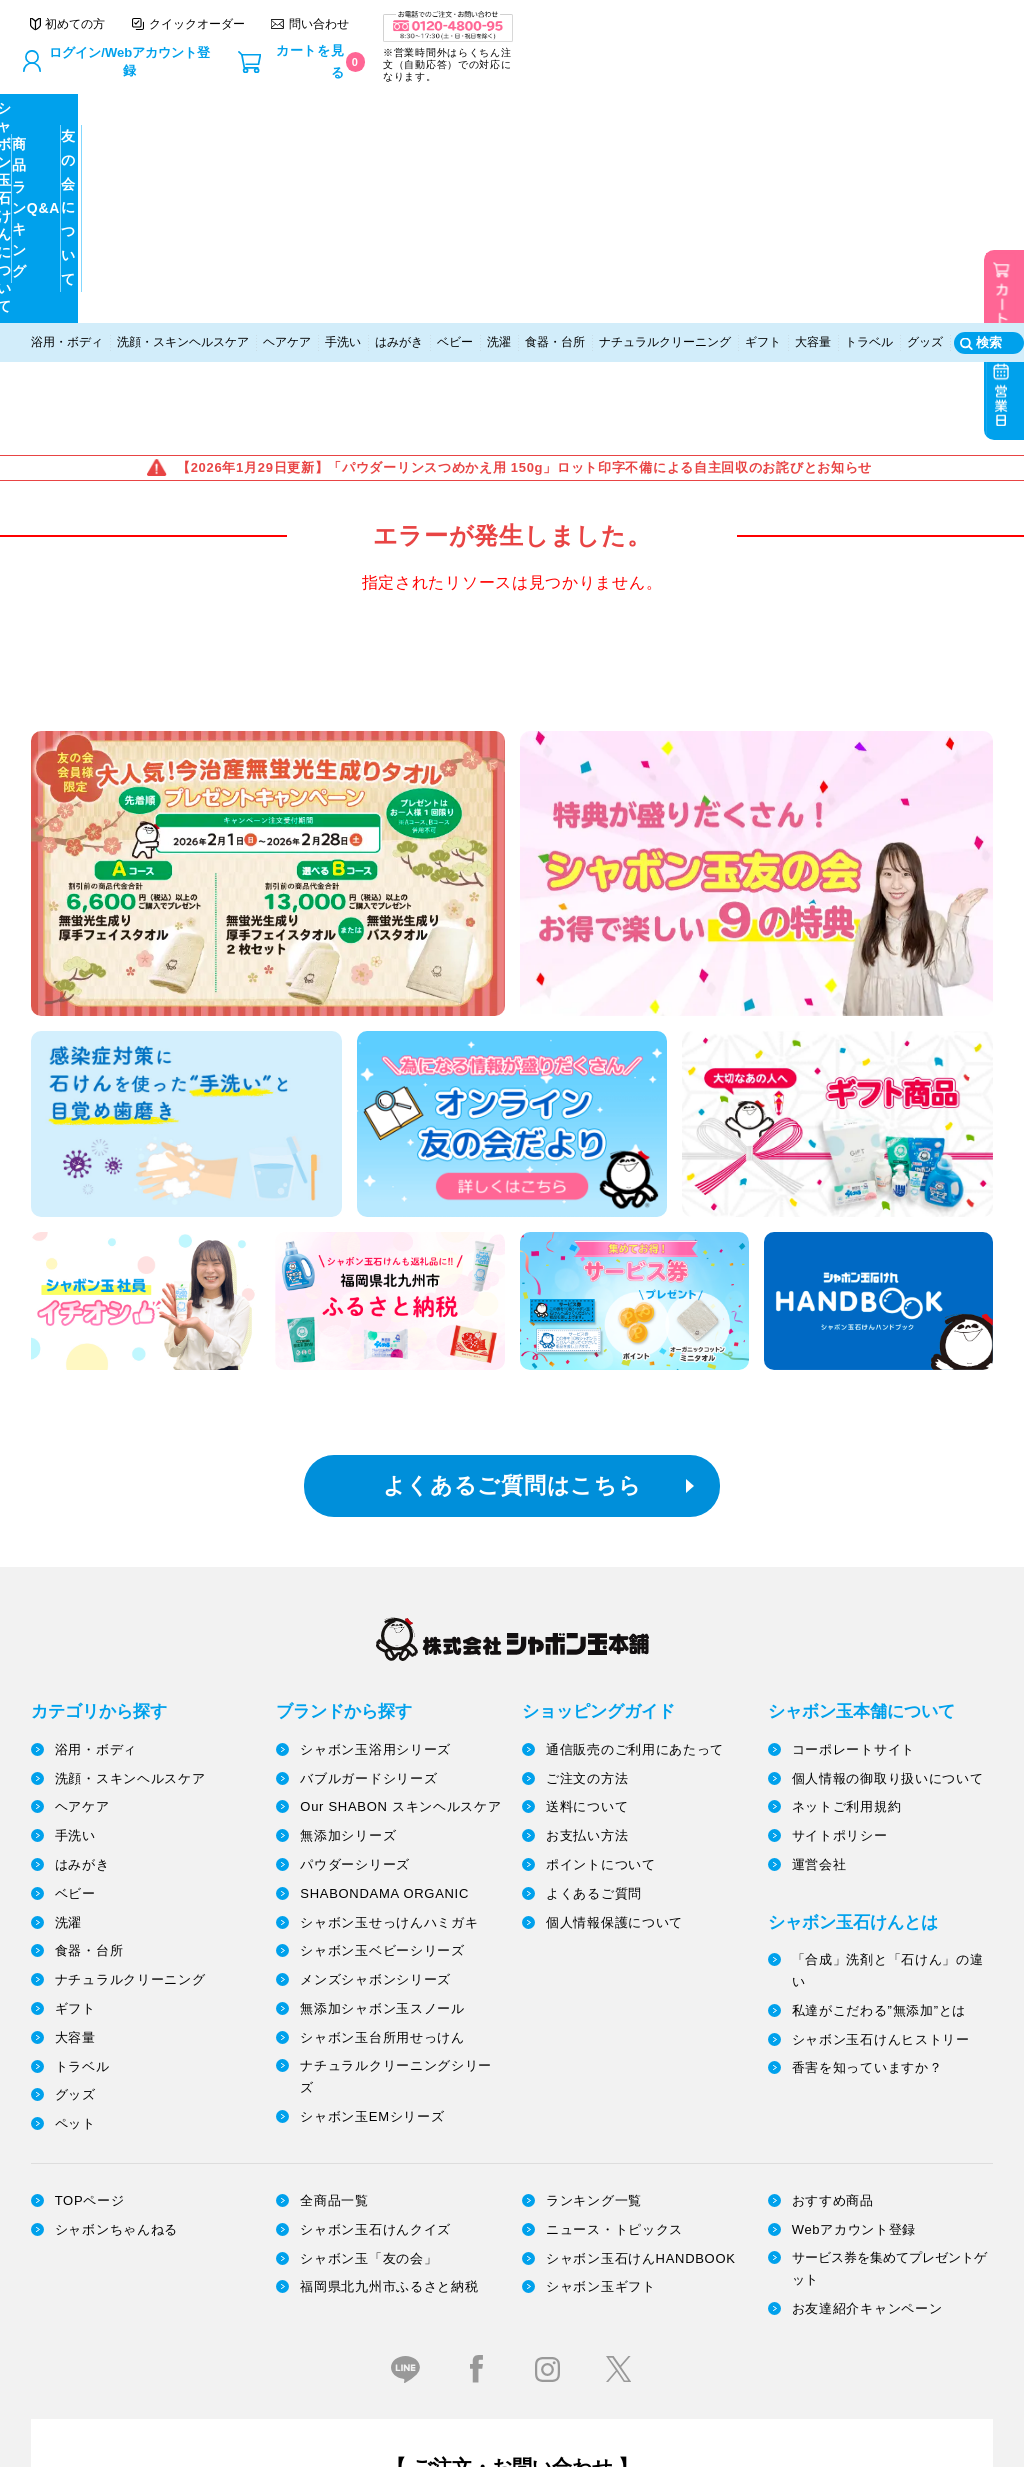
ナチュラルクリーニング (665, 157)
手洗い (343, 157)
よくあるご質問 (594, 1620)
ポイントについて (601, 1591)
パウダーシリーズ (355, 1591)
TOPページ (90, 1927)
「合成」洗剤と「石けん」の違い (888, 1697)
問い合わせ (722, 27)
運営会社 (819, 1591)
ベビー (455, 157)
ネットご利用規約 (847, 1534)
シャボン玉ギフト (601, 2013)
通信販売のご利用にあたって (635, 1476)
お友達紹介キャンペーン (867, 2035)
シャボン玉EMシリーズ (372, 1843)
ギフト (763, 157)
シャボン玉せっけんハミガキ (389, 1649)
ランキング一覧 (594, 1927)
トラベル (869, 157)
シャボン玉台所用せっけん (382, 1764)
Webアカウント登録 (854, 1956)
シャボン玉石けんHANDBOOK (641, 1985)
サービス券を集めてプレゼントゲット (889, 1995)
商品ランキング (392, 118)
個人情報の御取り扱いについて (888, 1505)
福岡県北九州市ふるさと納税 (389, 2013)
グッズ (925, 157)
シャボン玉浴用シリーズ (375, 1476)
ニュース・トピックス (614, 1956)
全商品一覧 (334, 1927)
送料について (587, 1534)
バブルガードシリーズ (368, 1505)
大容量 (813, 157)
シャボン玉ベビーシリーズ (382, 1678)
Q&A (632, 118)
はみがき (399, 157)
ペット (75, 1850)
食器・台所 (555, 157)
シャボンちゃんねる (116, 1956)
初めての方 (478, 27)
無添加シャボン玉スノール (382, 1735)
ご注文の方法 (587, 1505)
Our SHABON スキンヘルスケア (400, 1534)
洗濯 (499, 157)
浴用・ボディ (67, 157)
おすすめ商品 (833, 1927)
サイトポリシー (840, 1562)
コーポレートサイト (853, 1476)
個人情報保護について (614, 1649)
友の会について (872, 119)
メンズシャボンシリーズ (375, 1706)
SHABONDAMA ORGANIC (384, 1620)
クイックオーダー (600, 27)
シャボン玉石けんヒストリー (881, 1766)
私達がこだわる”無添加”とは (879, 1737)
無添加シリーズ (348, 1562)
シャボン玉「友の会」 (368, 1985)
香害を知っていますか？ (867, 1794)
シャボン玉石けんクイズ (375, 1956)
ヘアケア (287, 157)
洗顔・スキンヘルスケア (183, 157)
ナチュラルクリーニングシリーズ (396, 1803)
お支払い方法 (587, 1562)
